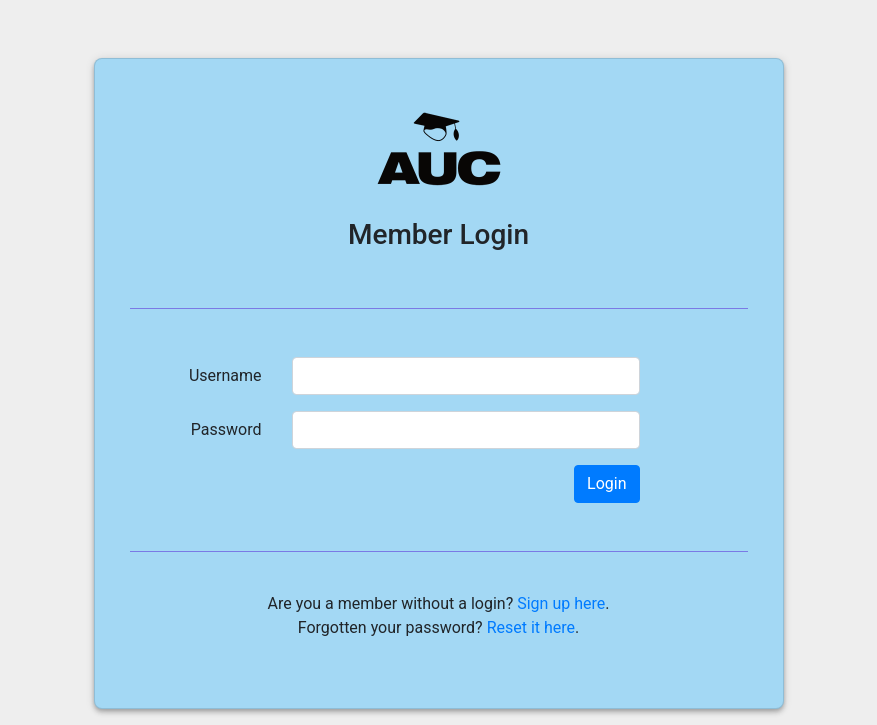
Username (225, 375)
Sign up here (561, 603)
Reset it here (531, 627)
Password (226, 429)
